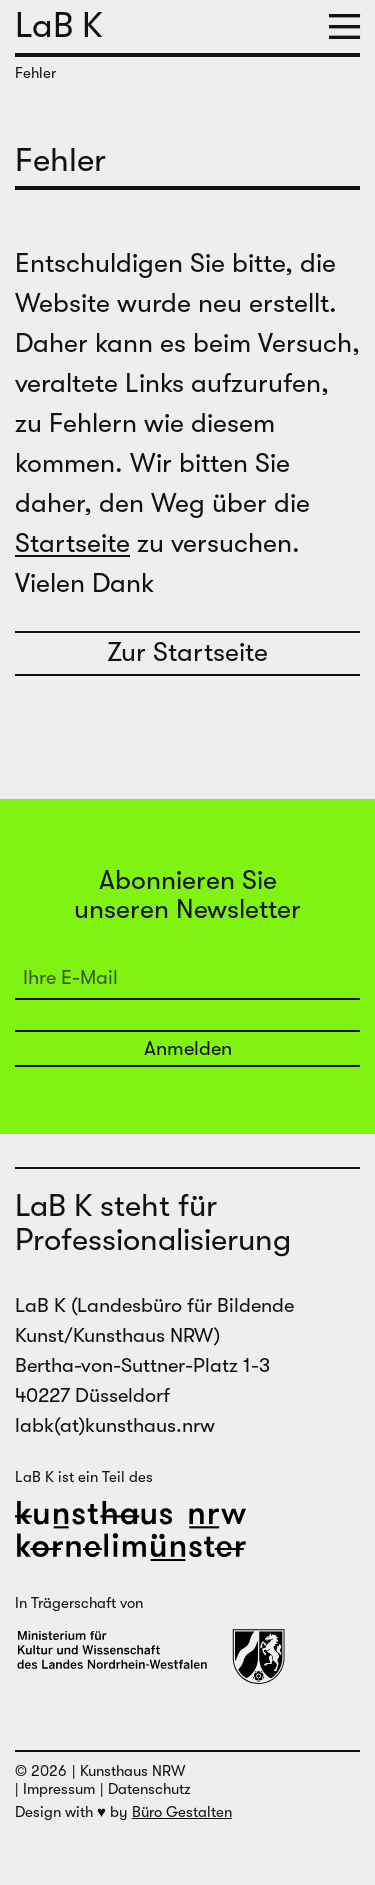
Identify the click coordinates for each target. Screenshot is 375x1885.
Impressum (59, 1789)
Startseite (72, 543)
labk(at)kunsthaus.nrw (115, 1425)
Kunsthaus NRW (132, 1771)
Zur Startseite (187, 652)
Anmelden (188, 1048)
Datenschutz (149, 1789)
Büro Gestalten (182, 1812)
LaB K (59, 25)
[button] (344, 27)
